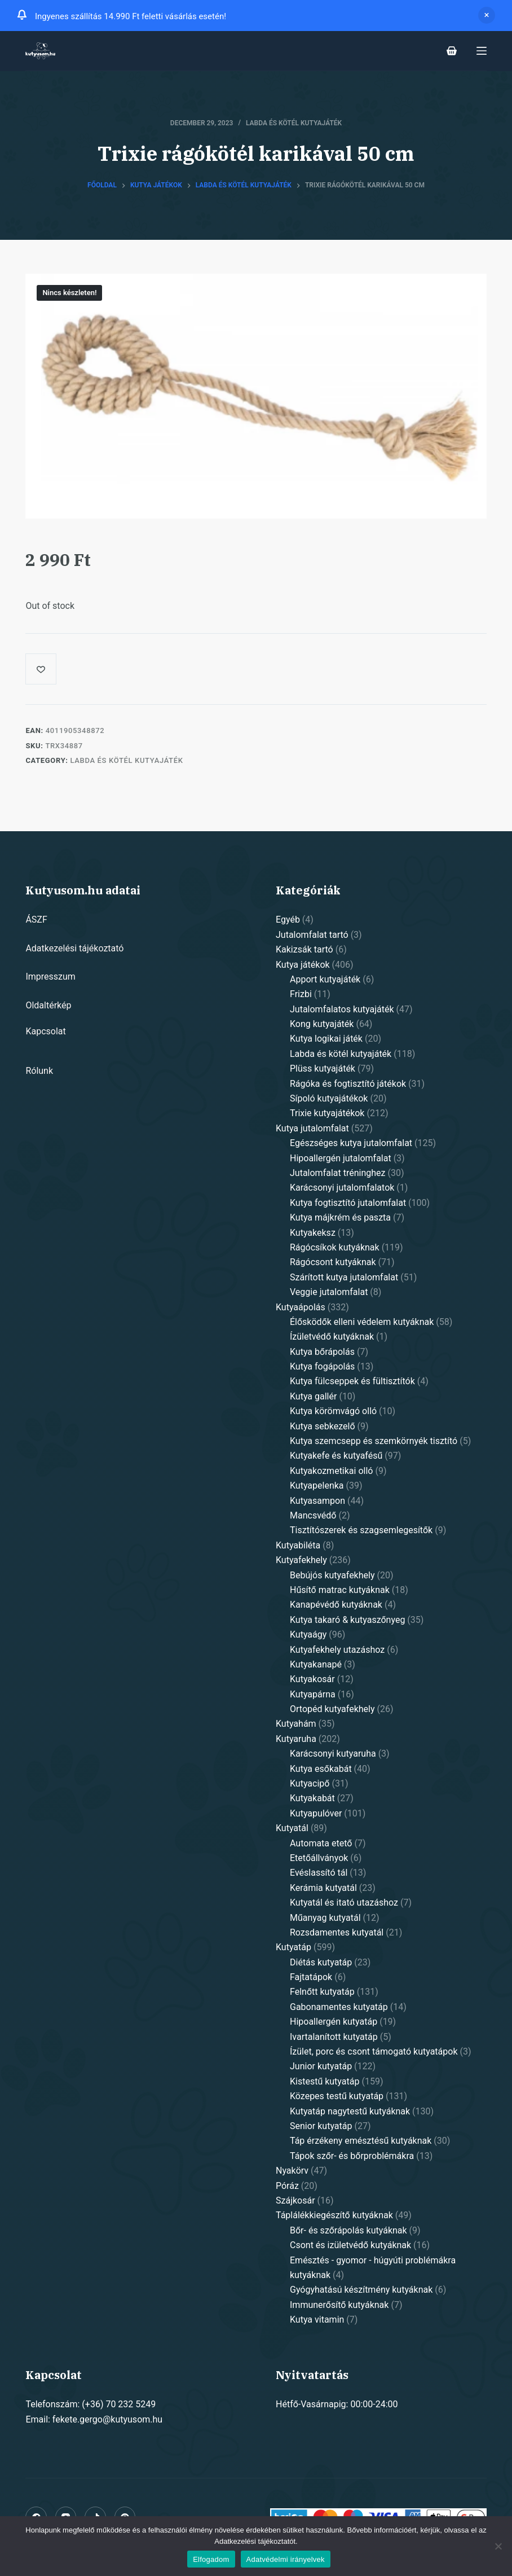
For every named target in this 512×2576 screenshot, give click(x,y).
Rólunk (39, 1070)
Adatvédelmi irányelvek (285, 2559)
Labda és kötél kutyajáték (294, 123)
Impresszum (50, 976)
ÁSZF (36, 919)
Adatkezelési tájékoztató (74, 948)
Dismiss (486, 15)
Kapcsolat (45, 1031)
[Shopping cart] (452, 51)
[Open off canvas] (481, 51)
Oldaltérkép (48, 1005)
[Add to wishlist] (40, 668)
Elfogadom (211, 2559)
